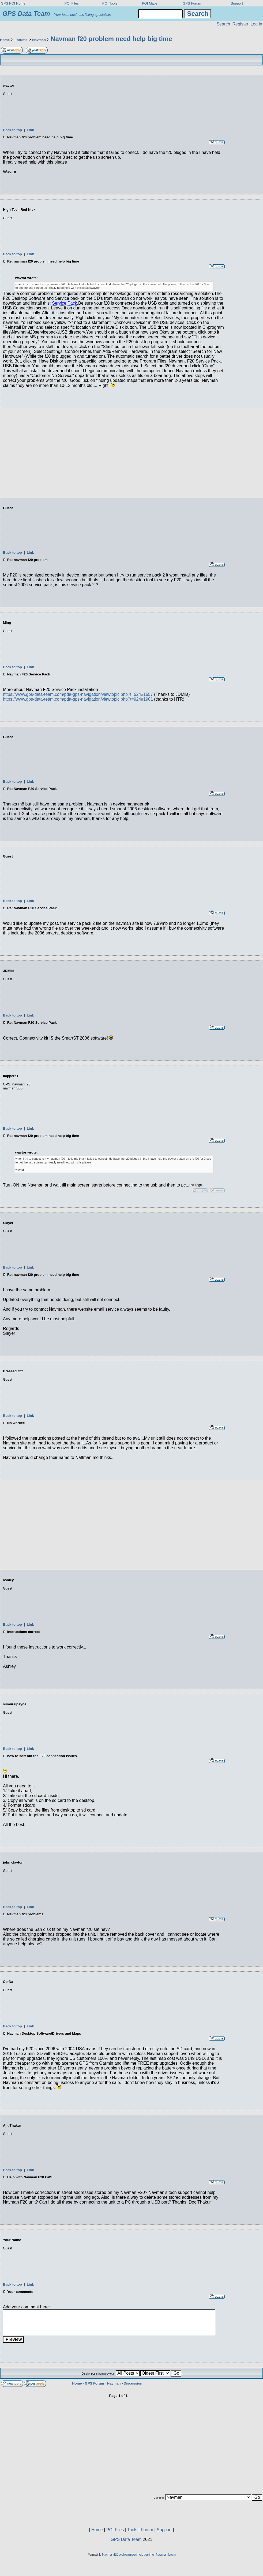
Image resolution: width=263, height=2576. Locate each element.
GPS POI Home (13, 3)
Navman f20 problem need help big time (111, 38)
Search (223, 24)
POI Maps (149, 3)
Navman (39, 40)
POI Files (72, 3)
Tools (132, 2529)
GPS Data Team (126, 2539)
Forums (20, 40)
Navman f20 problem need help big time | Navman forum (138, 2554)
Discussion (133, 2383)
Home (5, 40)
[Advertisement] (131, 450)
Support (237, 3)
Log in (256, 24)
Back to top (12, 130)
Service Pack (64, 303)
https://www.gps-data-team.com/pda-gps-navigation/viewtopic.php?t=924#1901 (78, 699)
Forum (147, 2529)
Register (240, 24)
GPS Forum (192, 3)
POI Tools (109, 3)
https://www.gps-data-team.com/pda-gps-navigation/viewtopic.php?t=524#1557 (78, 694)
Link (30, 130)
